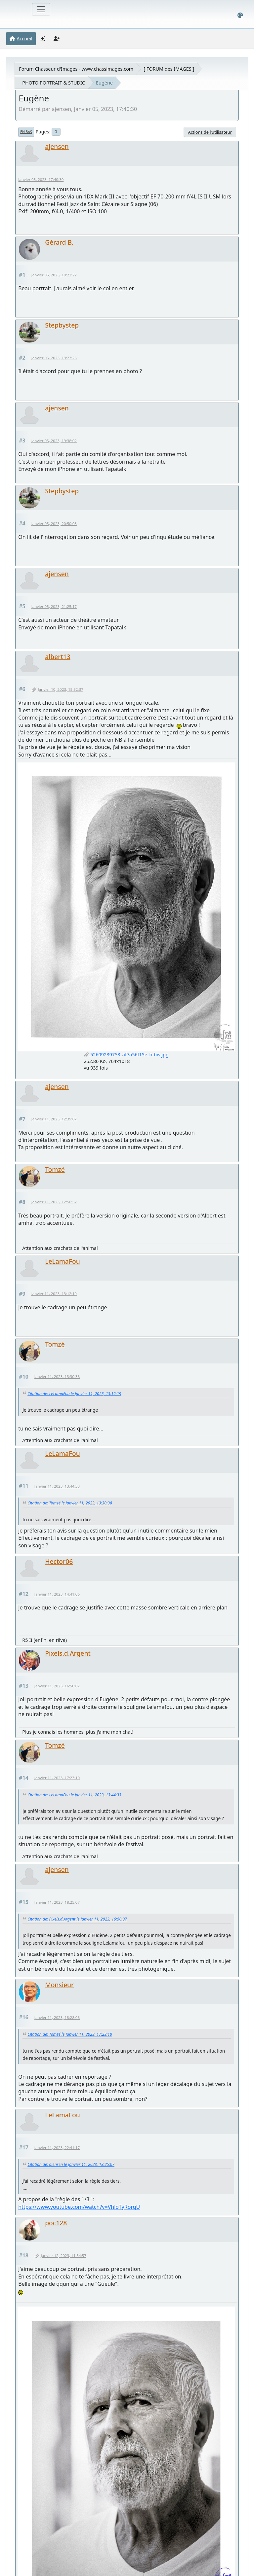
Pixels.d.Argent (68, 1653)
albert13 (57, 656)
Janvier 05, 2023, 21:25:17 (54, 606)
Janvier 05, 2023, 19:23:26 (54, 357)
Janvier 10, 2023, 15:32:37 (60, 689)
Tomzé (55, 1169)
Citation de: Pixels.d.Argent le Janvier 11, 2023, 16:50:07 (77, 1919)
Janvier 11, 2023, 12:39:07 (54, 1118)
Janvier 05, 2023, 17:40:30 (41, 179)
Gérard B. (59, 242)
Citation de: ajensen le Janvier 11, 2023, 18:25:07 (70, 2164)
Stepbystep (62, 325)
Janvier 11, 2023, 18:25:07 (57, 1902)
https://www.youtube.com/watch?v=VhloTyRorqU (79, 2206)
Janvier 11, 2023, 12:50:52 (54, 1201)
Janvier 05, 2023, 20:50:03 (54, 523)
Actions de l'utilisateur (210, 132)
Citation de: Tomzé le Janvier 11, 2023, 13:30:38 (69, 1503)
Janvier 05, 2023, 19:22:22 (54, 274)
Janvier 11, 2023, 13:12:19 (54, 1293)
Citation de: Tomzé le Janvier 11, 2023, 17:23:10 (69, 2034)
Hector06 (59, 1561)
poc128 (56, 2222)
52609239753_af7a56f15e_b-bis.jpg (126, 1054)
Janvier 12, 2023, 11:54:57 (63, 2255)
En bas (26, 131)
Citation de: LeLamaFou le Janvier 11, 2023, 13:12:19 (74, 1393)
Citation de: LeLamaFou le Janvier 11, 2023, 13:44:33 (74, 1795)
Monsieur (59, 1984)
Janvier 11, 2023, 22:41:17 (57, 2147)
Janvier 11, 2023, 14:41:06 (57, 1594)
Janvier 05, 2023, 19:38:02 (54, 440)
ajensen (57, 146)
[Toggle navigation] (41, 9)
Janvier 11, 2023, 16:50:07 (57, 1685)
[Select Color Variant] (240, 15)
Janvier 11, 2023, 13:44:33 (57, 1486)
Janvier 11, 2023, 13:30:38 (57, 1376)
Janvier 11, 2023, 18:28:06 (57, 2017)
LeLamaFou (62, 1261)
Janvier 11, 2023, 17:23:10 (57, 1777)
